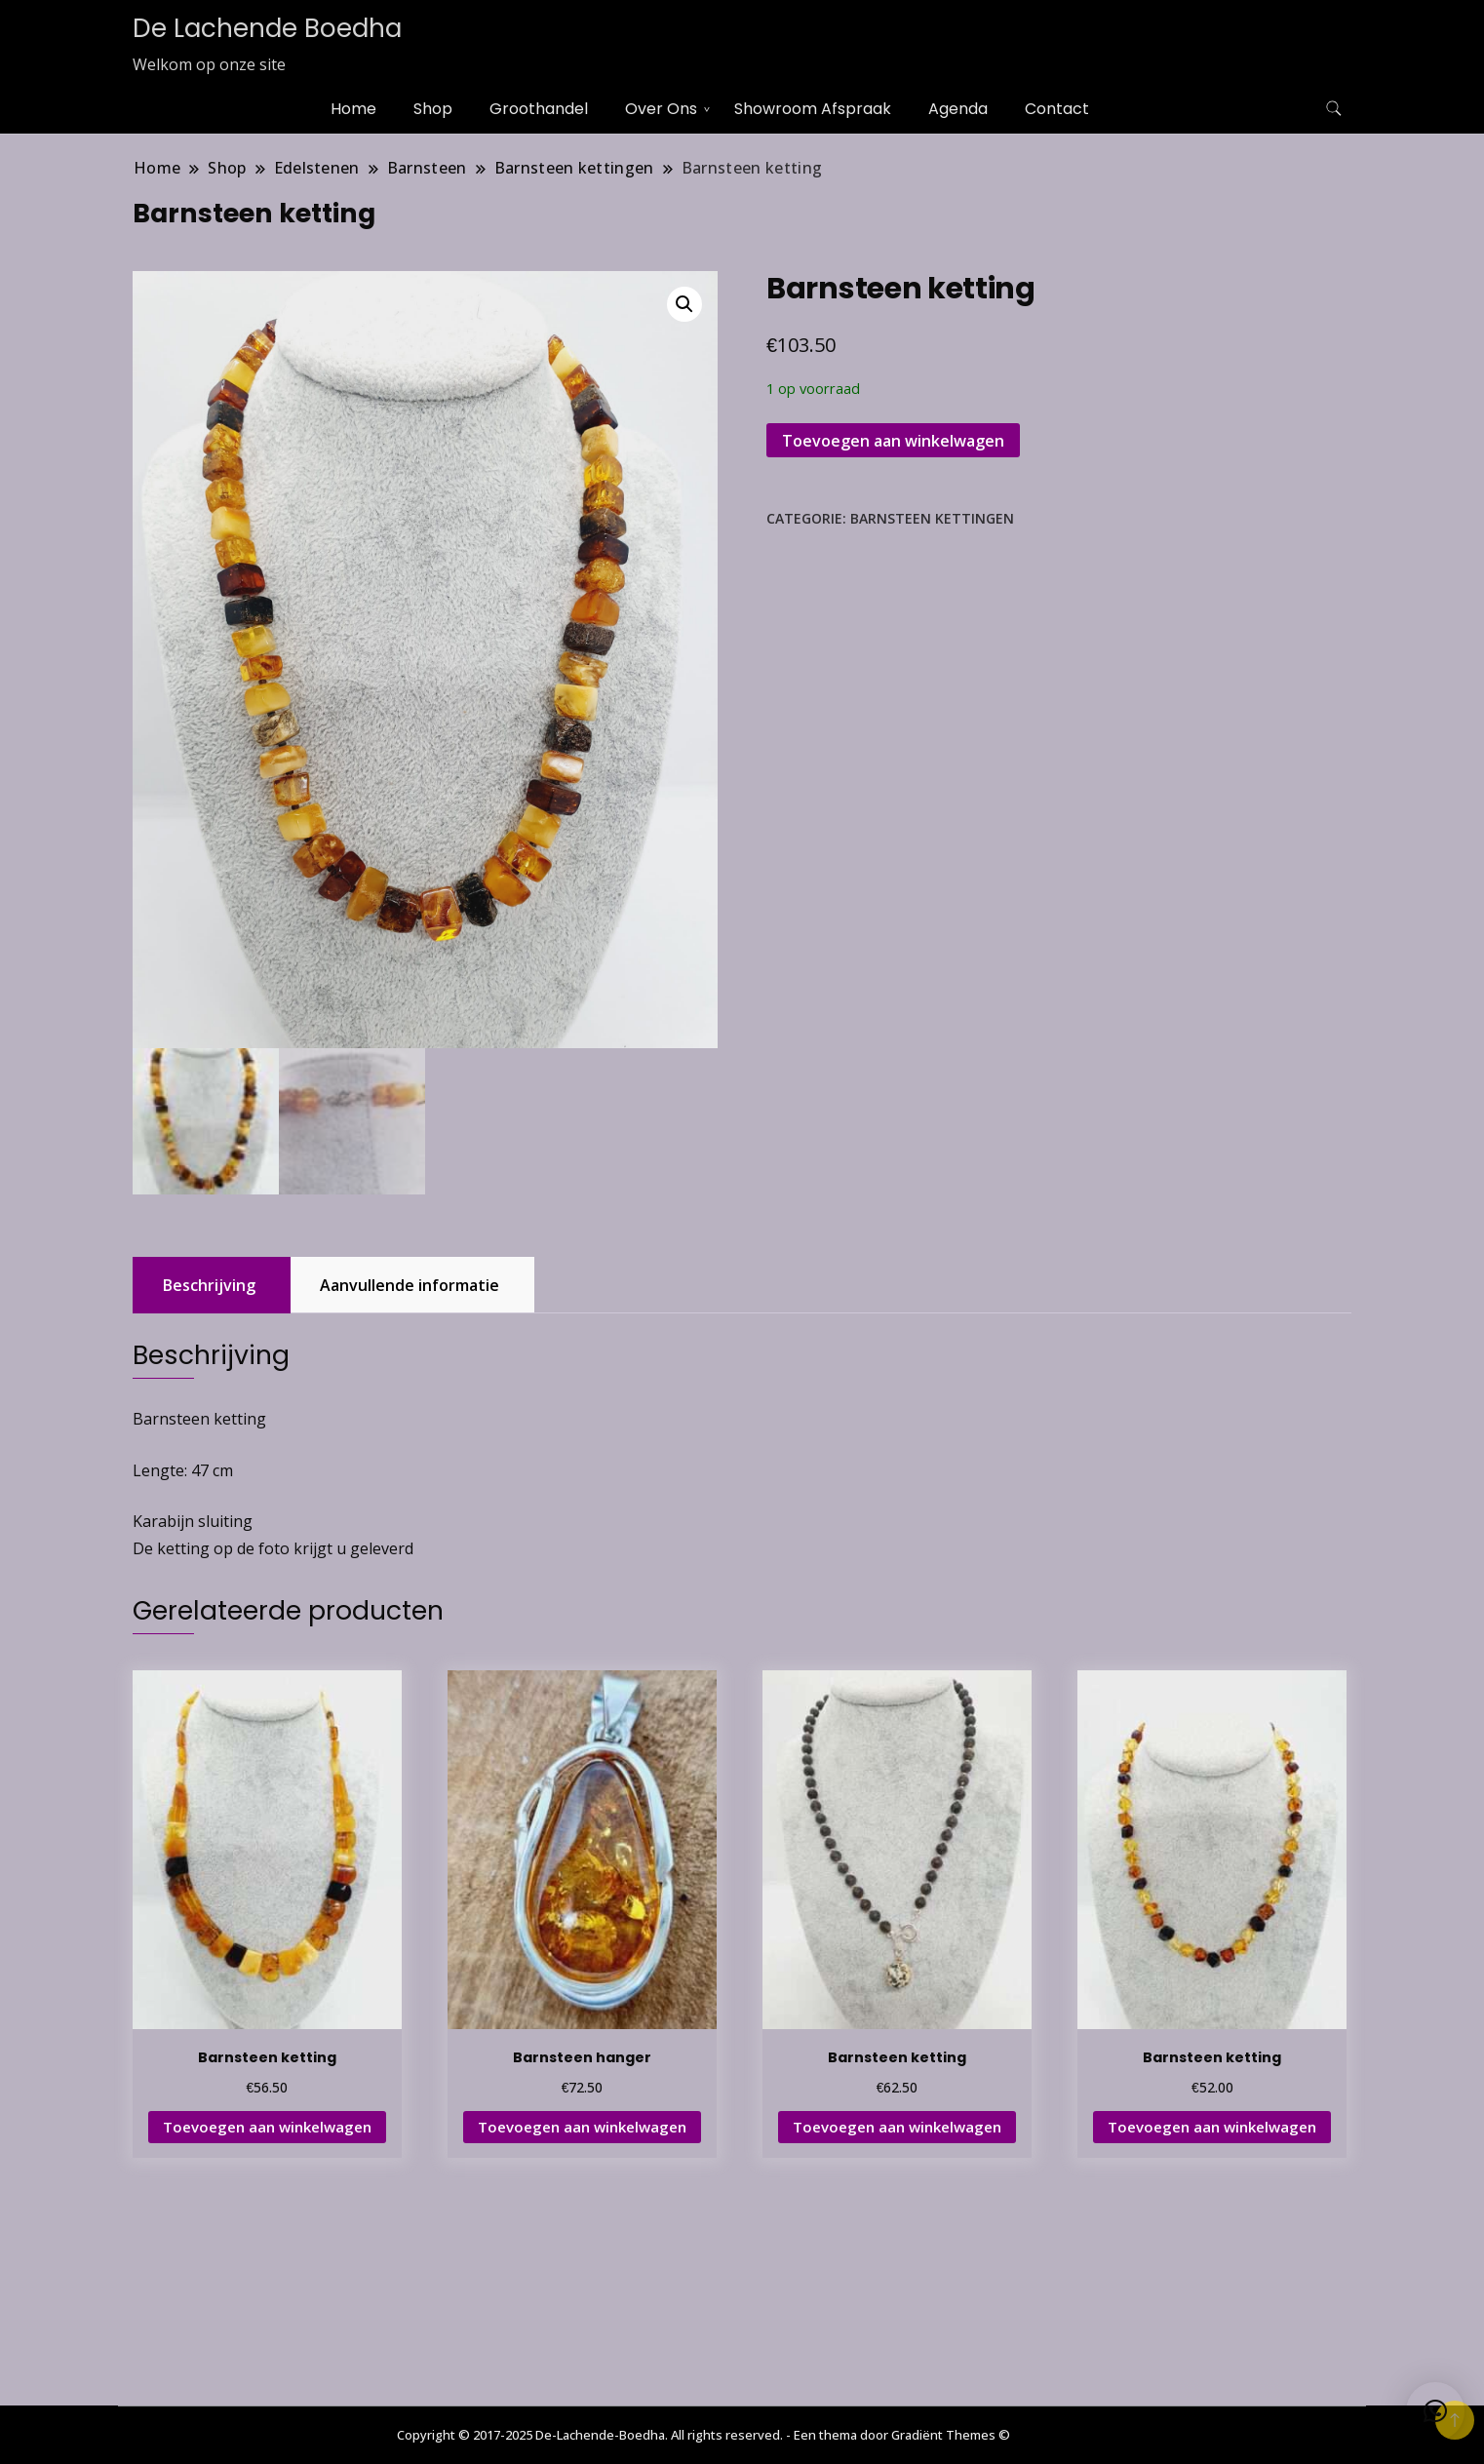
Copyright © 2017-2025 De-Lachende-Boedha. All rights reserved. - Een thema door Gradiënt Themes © (703, 2435)
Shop (432, 109)
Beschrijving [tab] (209, 1288)
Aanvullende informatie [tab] (409, 1288)
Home (353, 109)
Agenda (958, 109)
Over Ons (661, 109)
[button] (684, 304)
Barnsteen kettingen (932, 518)
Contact (1057, 109)
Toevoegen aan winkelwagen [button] (267, 2129)
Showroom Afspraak (812, 109)
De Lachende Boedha (267, 28)
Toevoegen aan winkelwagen (893, 440)
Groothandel (538, 109)
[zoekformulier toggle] (1333, 109)
